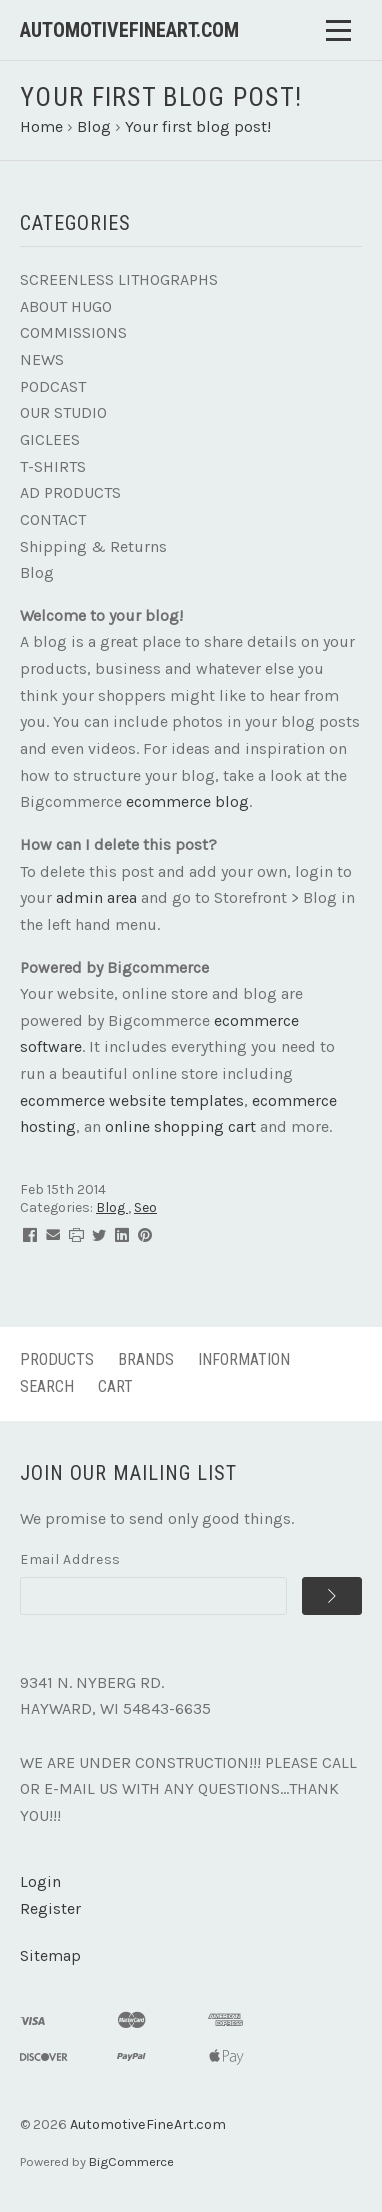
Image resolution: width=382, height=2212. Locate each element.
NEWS (42, 359)
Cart (115, 1386)
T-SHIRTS (53, 466)
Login (40, 1881)
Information (244, 1359)
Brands (146, 1359)
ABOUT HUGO (66, 306)
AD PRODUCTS (70, 492)
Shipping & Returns (93, 546)
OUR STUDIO (63, 412)
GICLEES (50, 439)
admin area (96, 897)
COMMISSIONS (73, 332)
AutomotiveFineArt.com (148, 2124)
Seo (145, 1207)
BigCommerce (131, 2161)
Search (47, 1386)
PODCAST (53, 386)
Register (50, 1908)
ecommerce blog (187, 801)
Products (57, 1359)
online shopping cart (180, 1126)
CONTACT (53, 519)
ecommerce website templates (132, 1100)
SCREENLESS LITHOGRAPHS (119, 279)
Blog (37, 572)
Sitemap (50, 1955)
